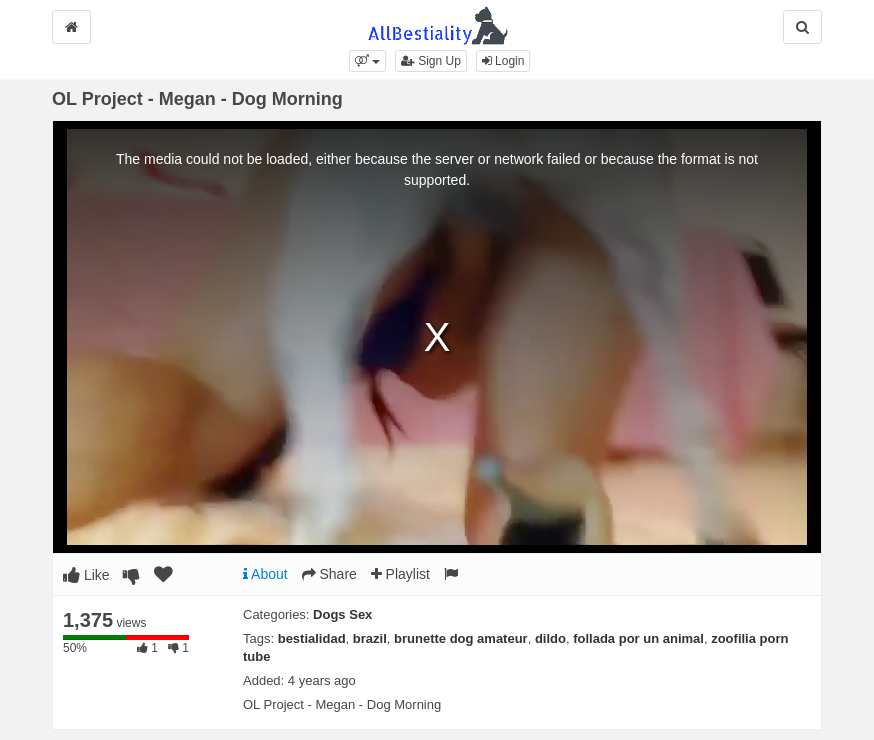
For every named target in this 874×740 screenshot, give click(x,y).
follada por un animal (638, 638)
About (265, 574)
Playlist (400, 574)
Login (503, 61)
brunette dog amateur (461, 638)
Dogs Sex (342, 614)
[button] (367, 61)
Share (329, 574)
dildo (550, 638)
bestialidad (312, 638)
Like (86, 575)
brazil (370, 638)
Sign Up (431, 61)
